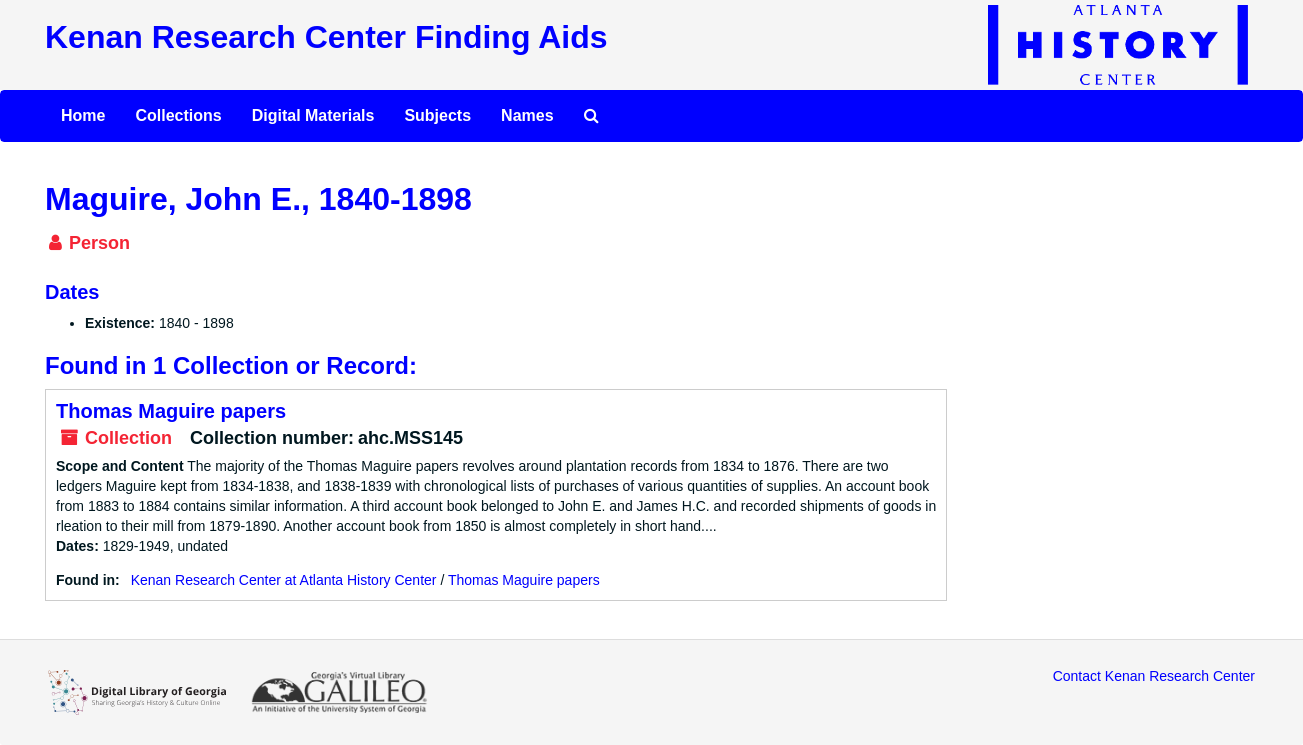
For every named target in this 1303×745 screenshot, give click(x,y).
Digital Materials (313, 115)
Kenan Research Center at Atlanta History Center (284, 580)
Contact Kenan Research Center (1154, 676)
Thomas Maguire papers (171, 411)
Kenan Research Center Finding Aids (326, 37)
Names (527, 115)
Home (83, 115)
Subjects (437, 115)
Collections (178, 115)
